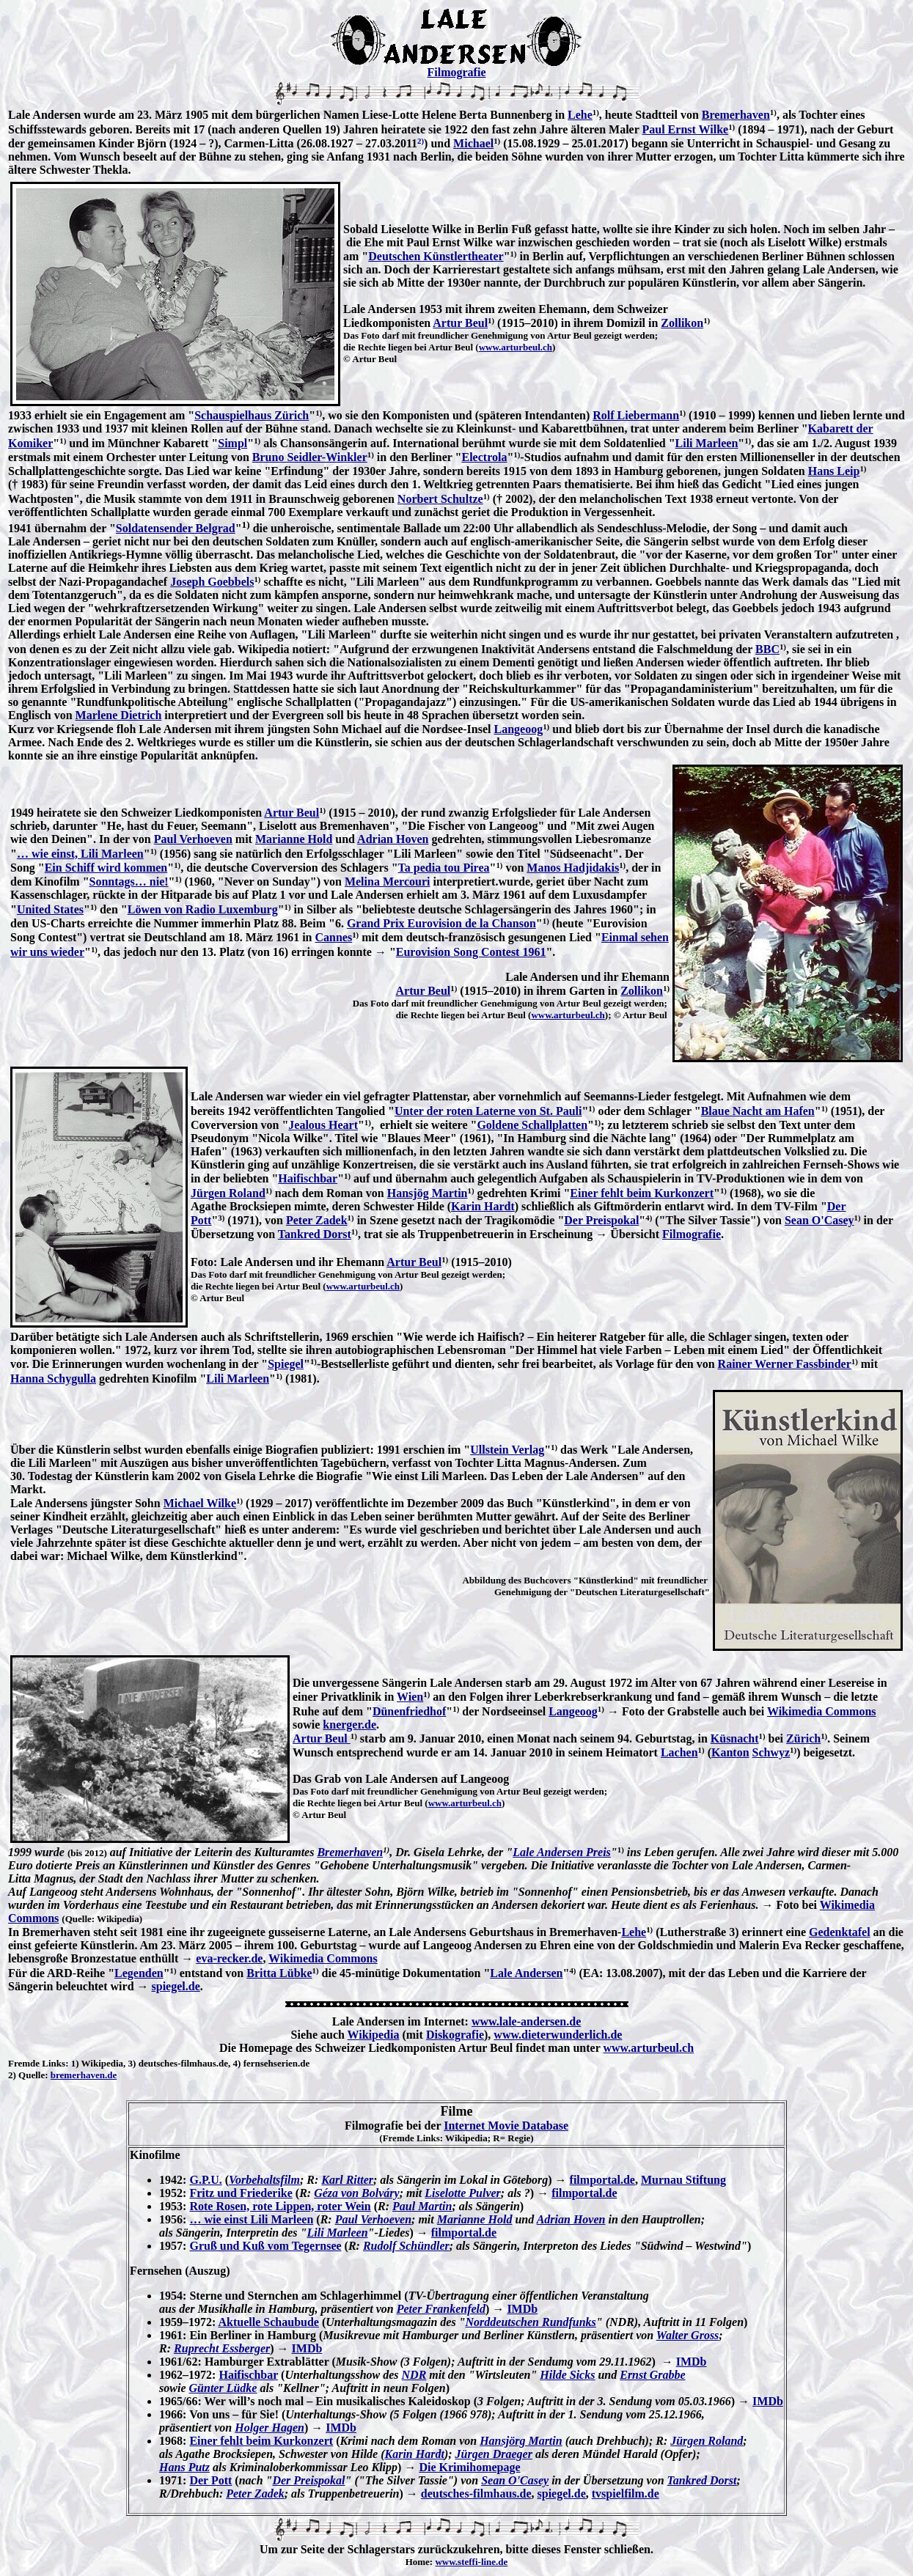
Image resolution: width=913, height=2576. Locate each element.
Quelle (31, 2074)
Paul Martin (422, 2206)
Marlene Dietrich (119, 715)
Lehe (580, 114)
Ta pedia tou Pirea (444, 867)
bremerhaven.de (84, 2074)
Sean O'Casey (819, 1220)
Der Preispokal (601, 1220)
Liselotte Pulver (463, 2193)
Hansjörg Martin (521, 2441)
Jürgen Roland (228, 1193)
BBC (767, 649)
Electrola (484, 457)
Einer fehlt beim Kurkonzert (642, 1193)
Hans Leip (834, 471)
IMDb (522, 2309)
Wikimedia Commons (821, 1711)
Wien (410, 1696)
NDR (414, 2375)
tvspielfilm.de (625, 2493)
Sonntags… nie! (129, 881)
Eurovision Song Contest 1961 (471, 952)
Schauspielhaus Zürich (251, 415)
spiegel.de (176, 1986)
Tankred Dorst (314, 1234)
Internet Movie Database (506, 2125)
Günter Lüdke (223, 2388)
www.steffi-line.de (471, 2561)
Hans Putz (184, 2467)
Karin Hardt (483, 1206)
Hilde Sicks (567, 2375)
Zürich (803, 1738)
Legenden (139, 1973)
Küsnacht (735, 1738)
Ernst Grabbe (652, 2375)
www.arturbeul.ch (515, 347)
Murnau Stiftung (683, 2180)
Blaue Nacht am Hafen (758, 1111)
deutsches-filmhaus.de (476, 2493)
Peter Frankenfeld (441, 2309)
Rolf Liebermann (636, 415)
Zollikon (682, 323)
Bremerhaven (736, 114)
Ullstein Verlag (507, 1449)
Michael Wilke (200, 1503)
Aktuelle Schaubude (269, 2322)
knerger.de (349, 1724)
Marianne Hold (293, 839)
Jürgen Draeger (493, 2454)
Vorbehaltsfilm (264, 2180)
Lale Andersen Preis (562, 1852)
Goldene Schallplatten (532, 1125)
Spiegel (286, 1364)
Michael (473, 143)
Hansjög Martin (427, 1193)
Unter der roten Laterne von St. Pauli (488, 1111)
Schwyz (771, 1752)
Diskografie (455, 2034)
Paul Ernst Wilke (685, 129)
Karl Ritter (347, 2180)
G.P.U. (205, 2180)
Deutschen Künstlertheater (435, 256)
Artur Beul (460, 323)
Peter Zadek (317, 1220)
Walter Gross (687, 2335)
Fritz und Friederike (240, 2193)
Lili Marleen (706, 443)
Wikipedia (374, 2034)
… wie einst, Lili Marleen (80, 853)
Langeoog (518, 729)
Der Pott (210, 2480)
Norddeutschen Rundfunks (531, 2322)
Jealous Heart (323, 1125)
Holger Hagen (269, 2427)
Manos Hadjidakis (573, 867)
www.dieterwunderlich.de (558, 2034)
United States (50, 909)
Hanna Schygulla (53, 1378)
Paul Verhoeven (193, 839)
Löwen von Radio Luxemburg (203, 909)
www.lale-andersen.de (526, 2021)
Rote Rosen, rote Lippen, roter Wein (279, 2206)
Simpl (232, 443)
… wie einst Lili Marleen (251, 2219)
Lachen (679, 1752)
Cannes (334, 937)
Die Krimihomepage (469, 2467)
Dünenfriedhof (409, 1711)
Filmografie (457, 72)
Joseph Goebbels (212, 581)
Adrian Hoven (392, 839)
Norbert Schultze (440, 499)
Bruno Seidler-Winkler (309, 457)
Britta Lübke (279, 1973)
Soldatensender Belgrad (175, 528)
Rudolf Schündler (406, 2246)
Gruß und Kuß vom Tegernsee (265, 2246)
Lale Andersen (526, 1973)
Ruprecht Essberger (222, 2348)
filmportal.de (602, 2180)
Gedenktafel (839, 1932)
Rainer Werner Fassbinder (784, 1364)
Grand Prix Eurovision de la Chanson (441, 923)
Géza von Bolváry (356, 2193)
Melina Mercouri (387, 881)
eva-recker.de (229, 1958)
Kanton (730, 1752)
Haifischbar (307, 1178)
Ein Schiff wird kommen (106, 867)
